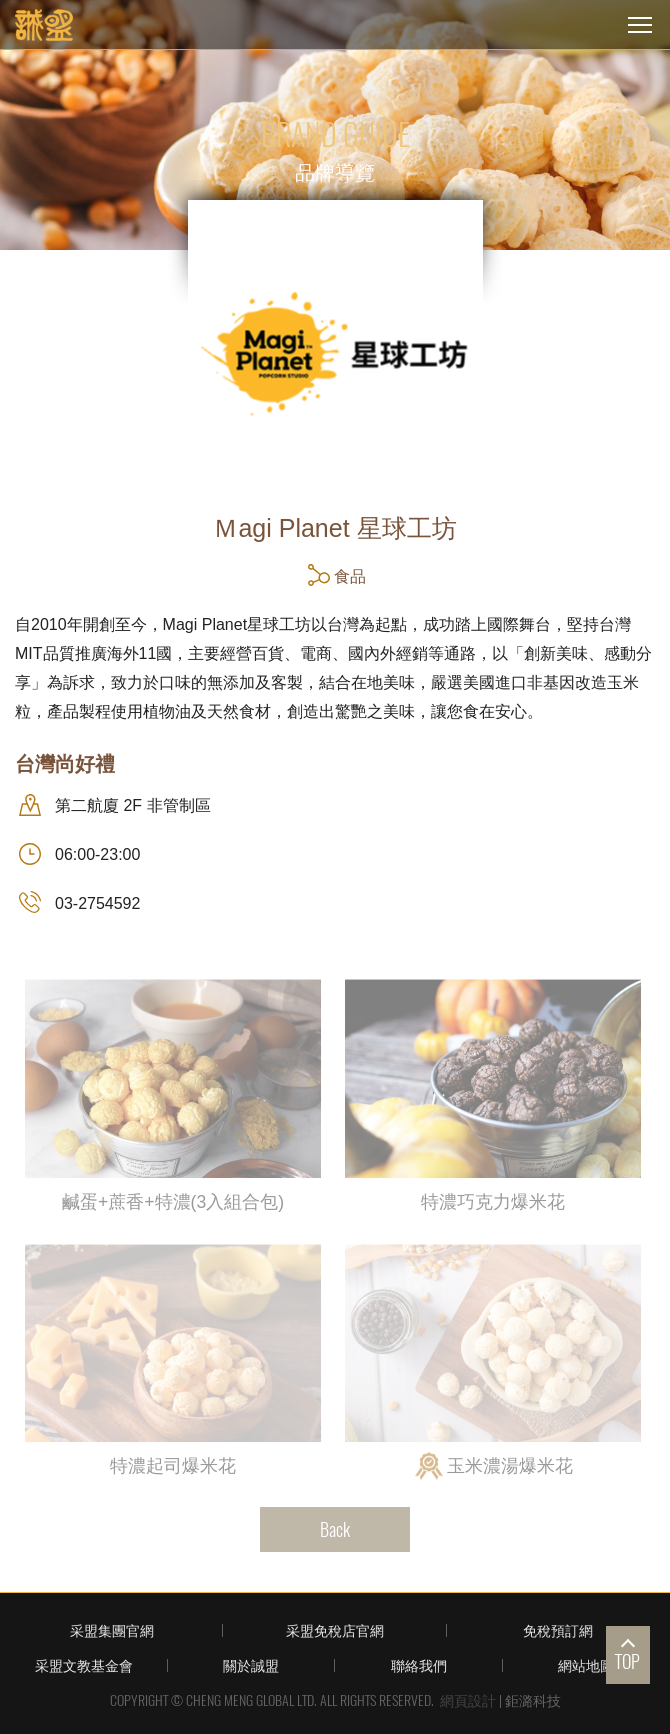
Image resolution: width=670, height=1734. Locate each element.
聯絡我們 (419, 1665)
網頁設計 (468, 1700)
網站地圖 (586, 1665)
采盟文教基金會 (84, 1665)
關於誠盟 (251, 1665)
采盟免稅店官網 (335, 1630)
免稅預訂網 (558, 1630)
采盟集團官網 (112, 1630)
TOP (627, 1661)
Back (335, 1529)
